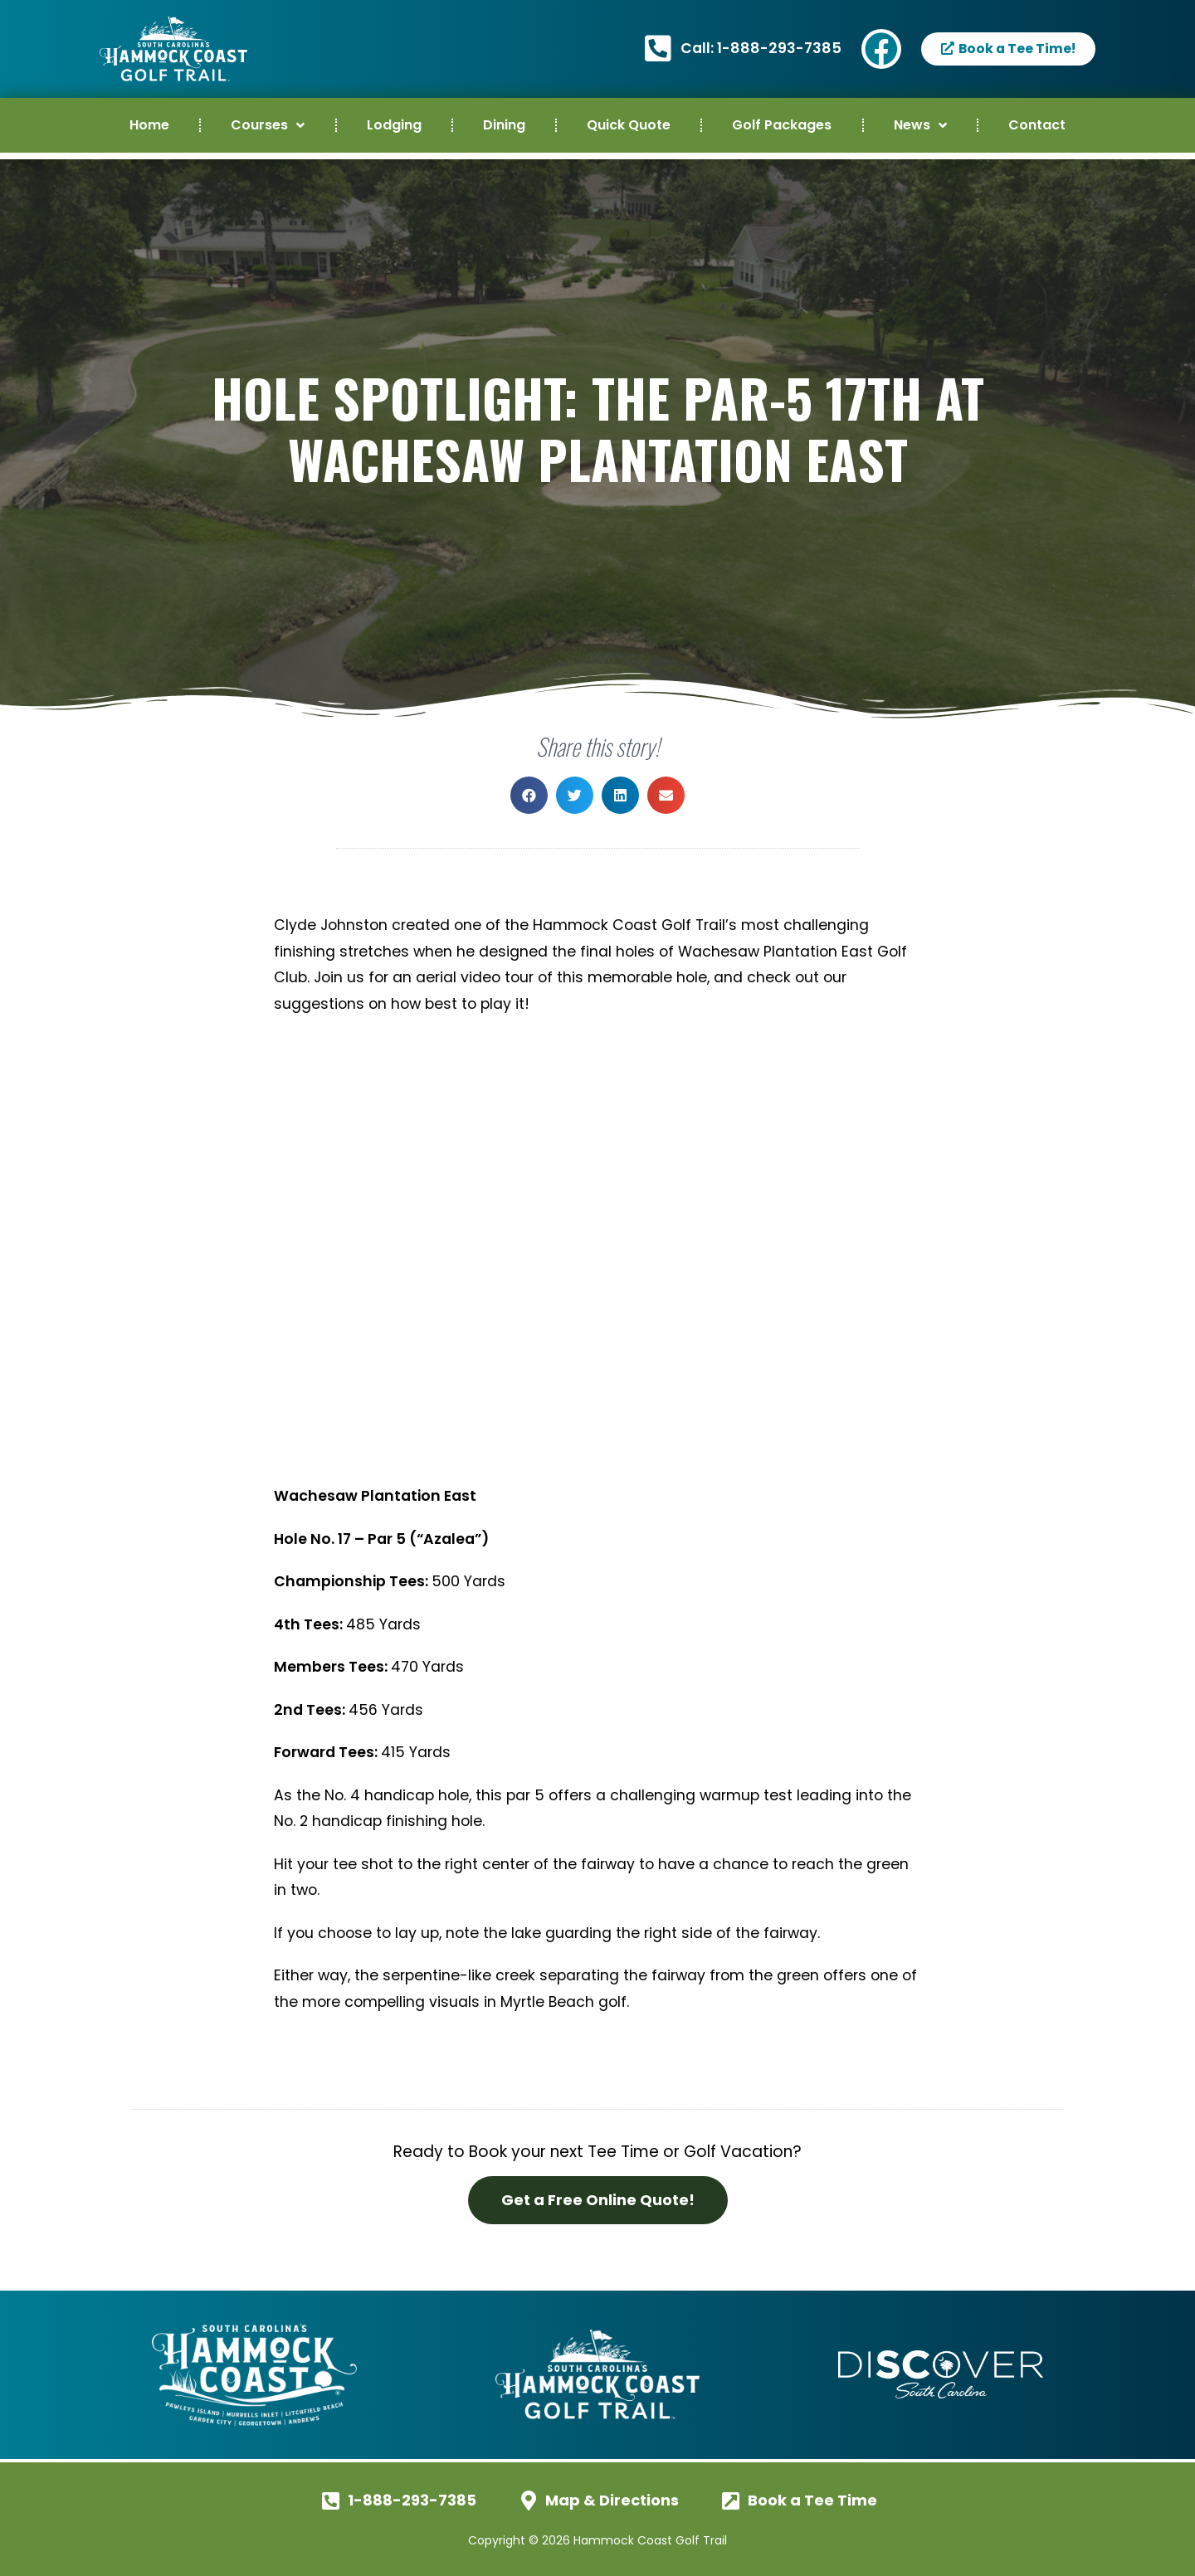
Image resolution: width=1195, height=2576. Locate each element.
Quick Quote (629, 124)
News (920, 125)
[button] (529, 795)
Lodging (394, 124)
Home (149, 124)
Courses (268, 125)
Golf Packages (782, 124)
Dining (504, 124)
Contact (1037, 124)
